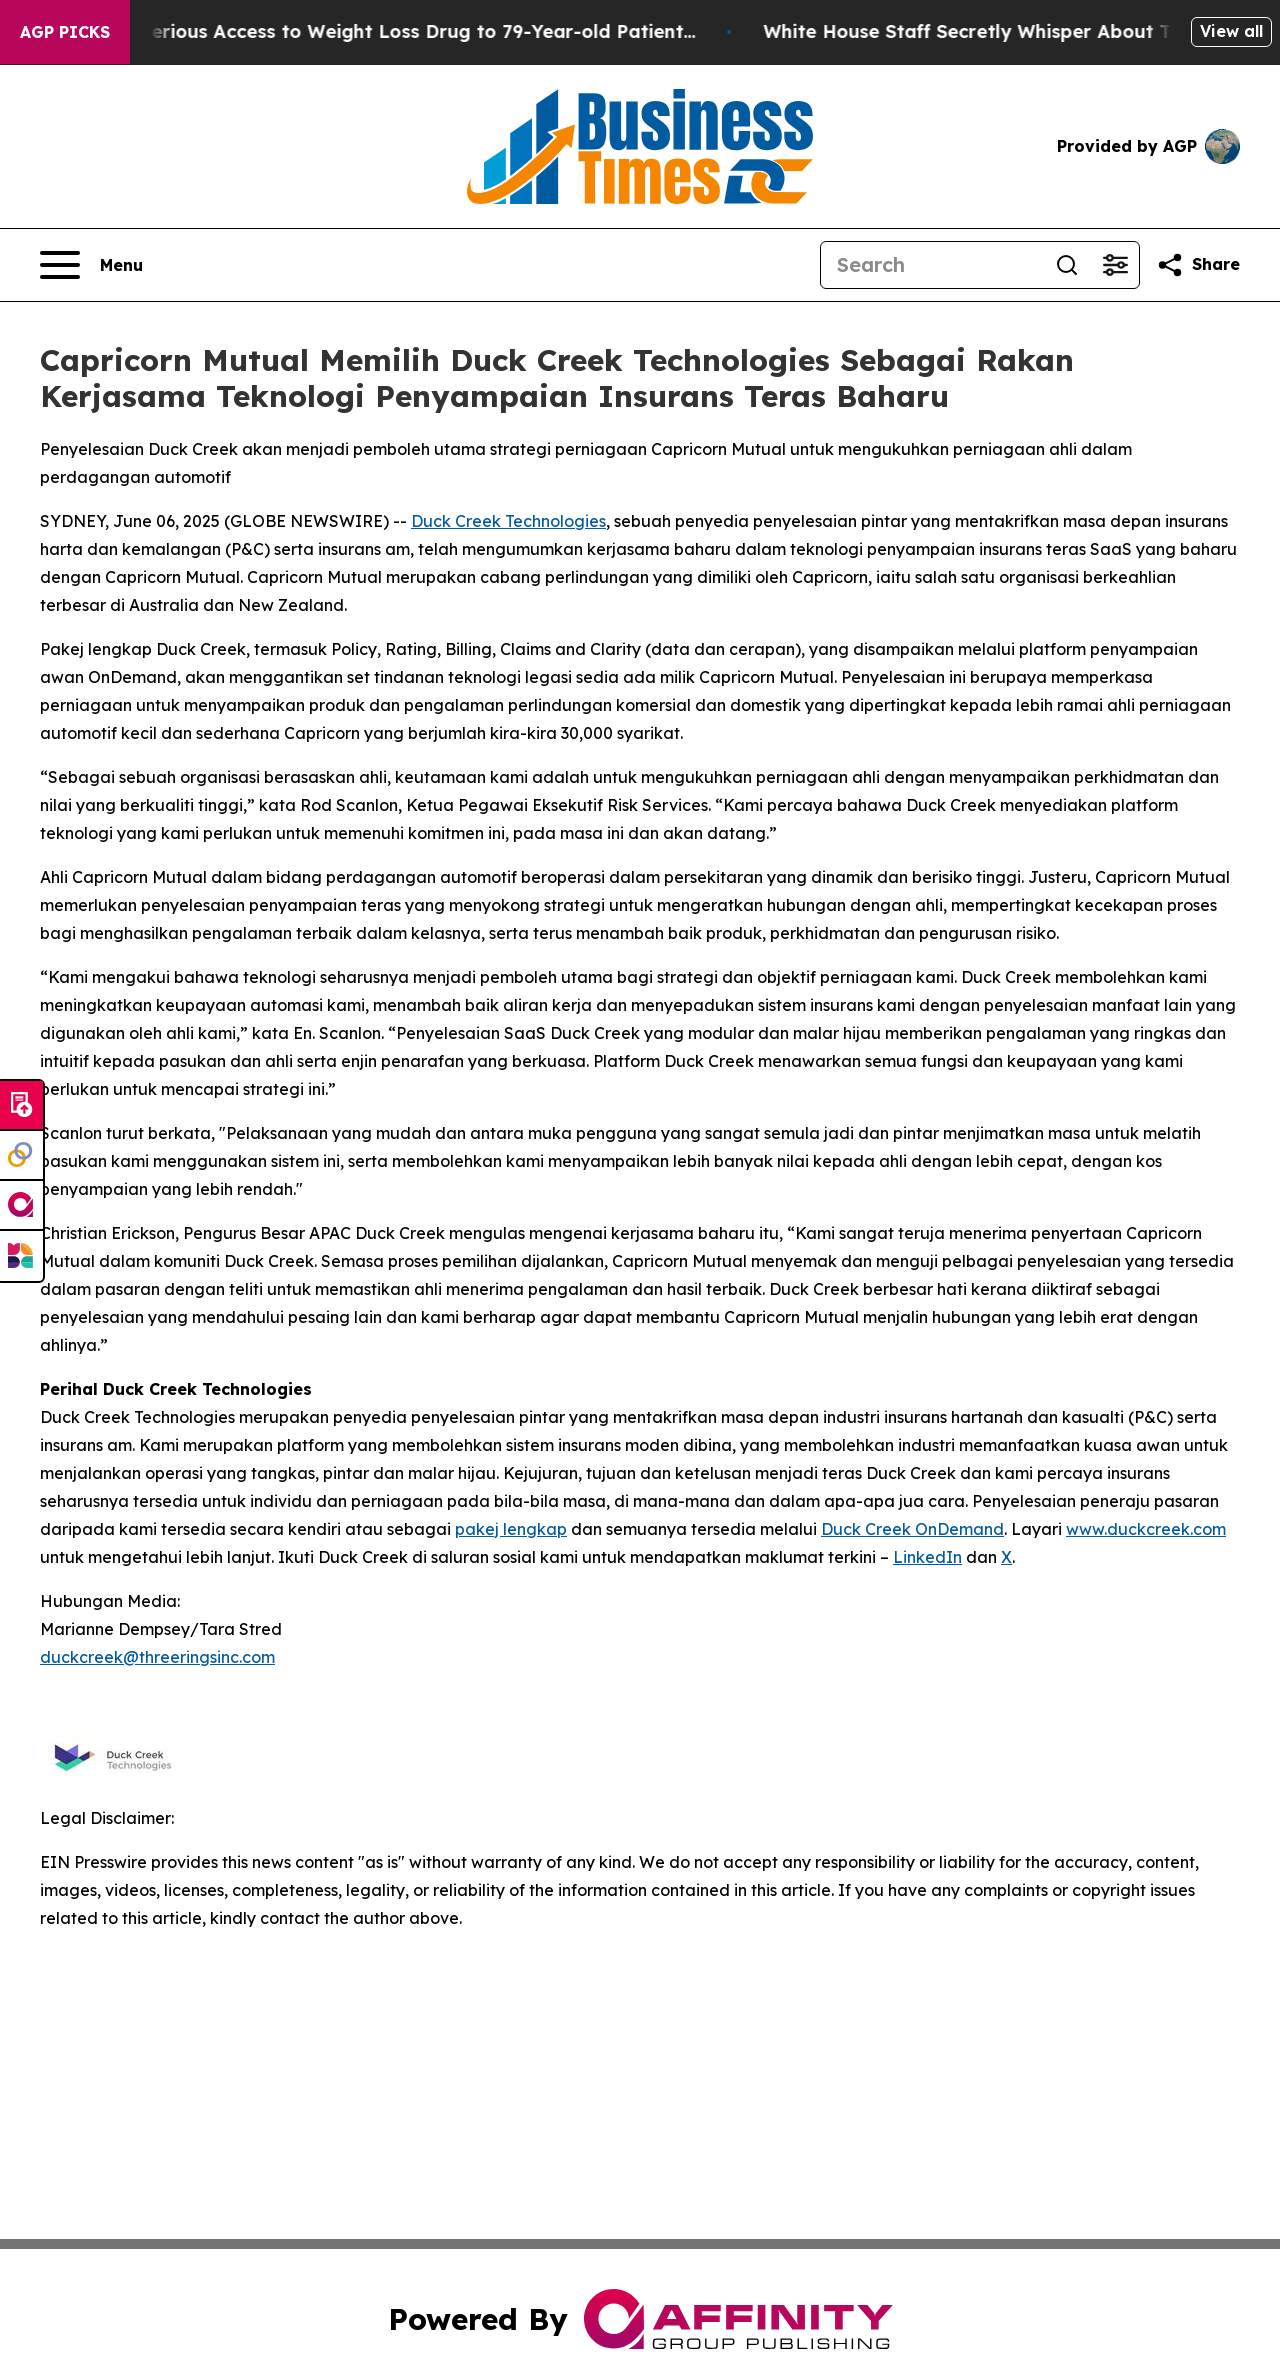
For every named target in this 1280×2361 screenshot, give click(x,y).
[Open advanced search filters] (1115, 265)
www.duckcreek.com (1146, 1529)
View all (1231, 31)
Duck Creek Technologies (508, 521)
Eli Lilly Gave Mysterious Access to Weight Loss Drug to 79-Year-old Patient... (383, 31)
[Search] (932, 265)
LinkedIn (927, 1557)
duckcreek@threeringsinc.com (157, 1657)
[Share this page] (1198, 265)
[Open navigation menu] (91, 265)
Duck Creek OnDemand (912, 1529)
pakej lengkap (511, 1529)
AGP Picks (65, 32)
